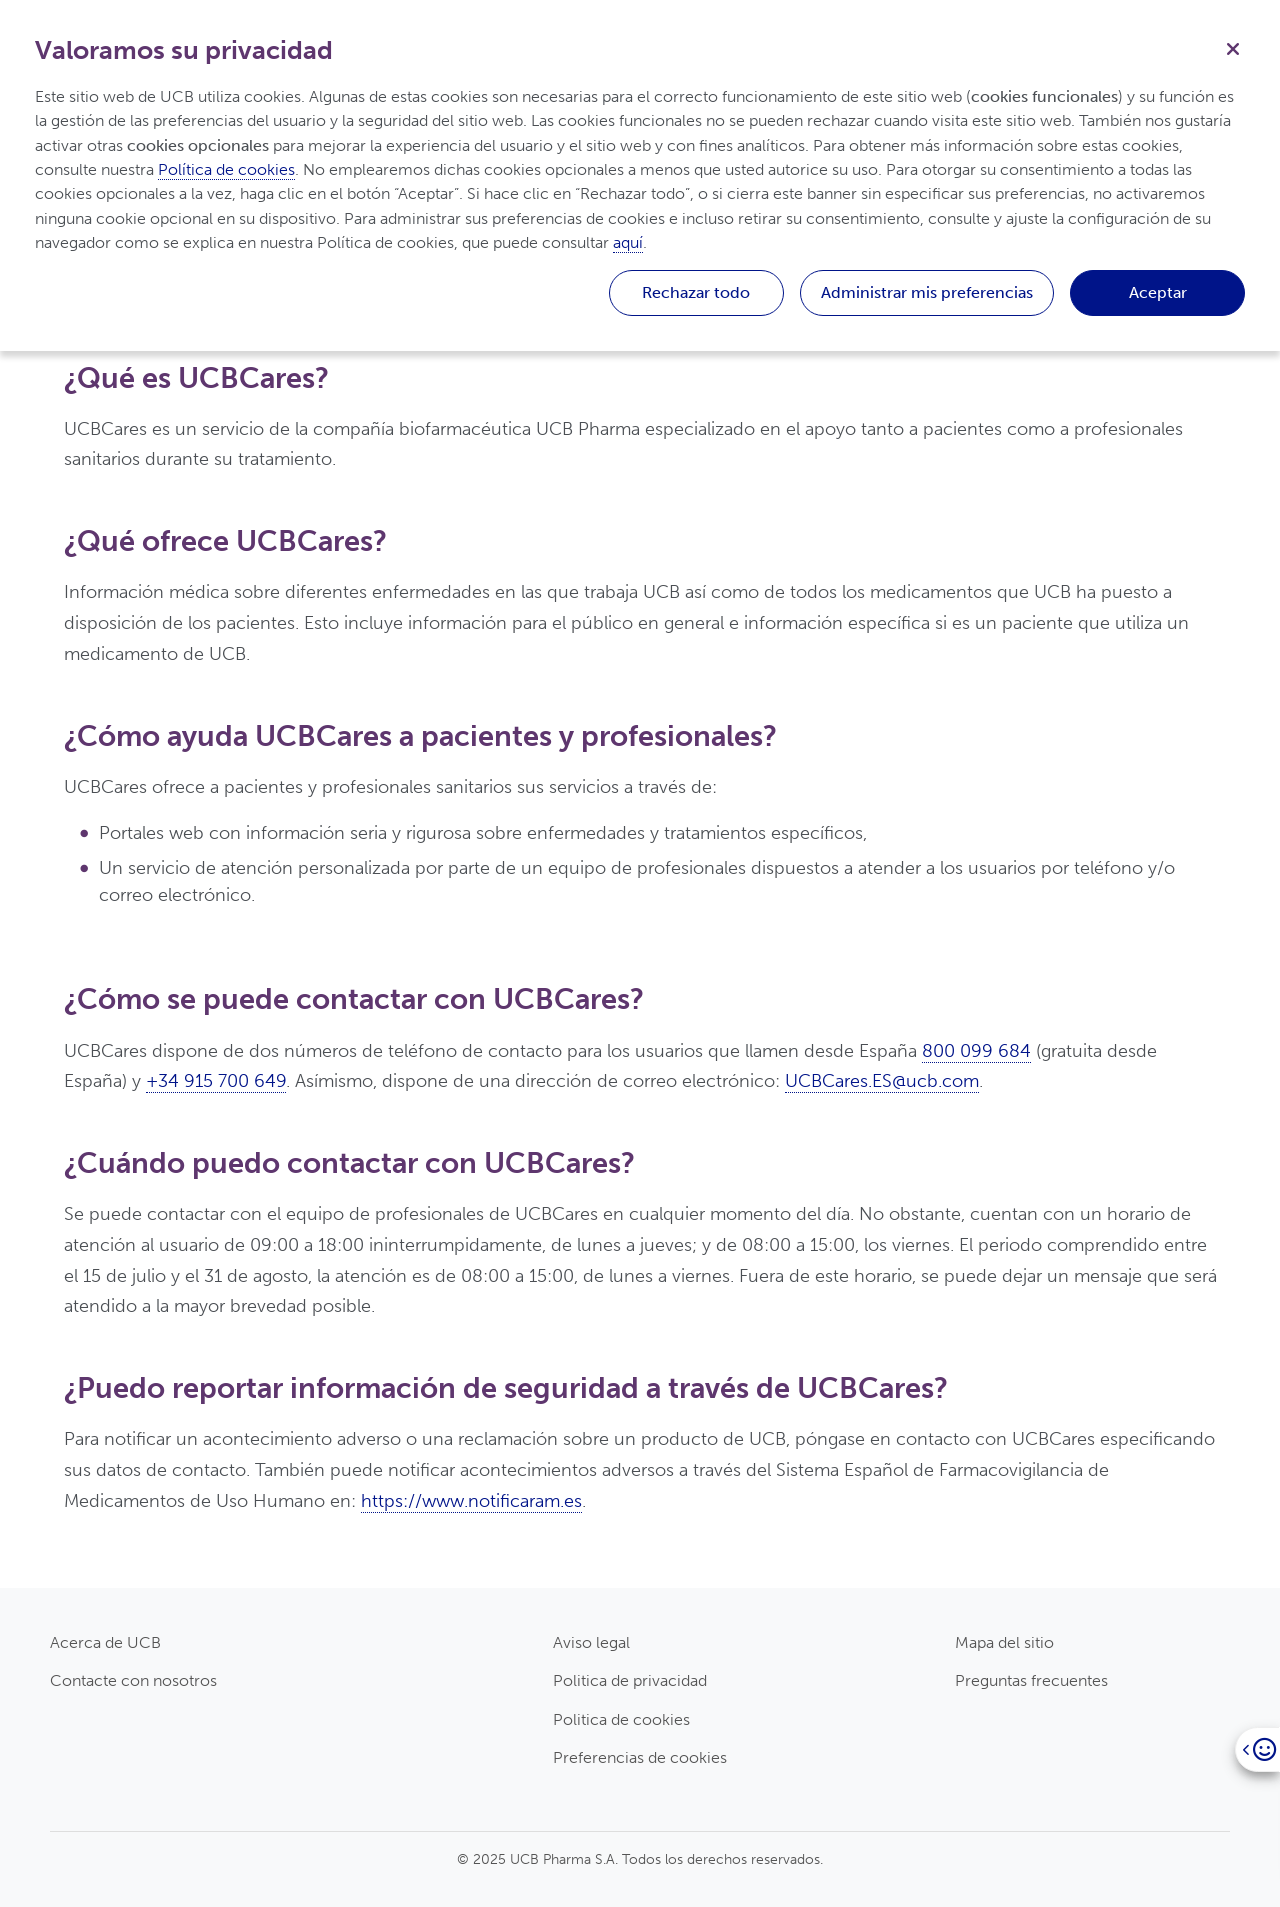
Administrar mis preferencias (927, 292)
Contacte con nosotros (133, 1680)
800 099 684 (976, 1051)
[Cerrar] (1233, 47)
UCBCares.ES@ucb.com (882, 1081)
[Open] (1257, 1749)
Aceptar (1158, 292)
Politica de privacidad (630, 1680)
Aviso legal (591, 1642)
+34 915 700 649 (216, 1081)
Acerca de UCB (105, 1642)
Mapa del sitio (1004, 1642)
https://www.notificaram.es (471, 1501)
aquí (628, 242)
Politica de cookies (621, 1719)
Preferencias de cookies (640, 1757)
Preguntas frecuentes (1031, 1680)
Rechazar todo (696, 292)
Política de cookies (226, 169)
